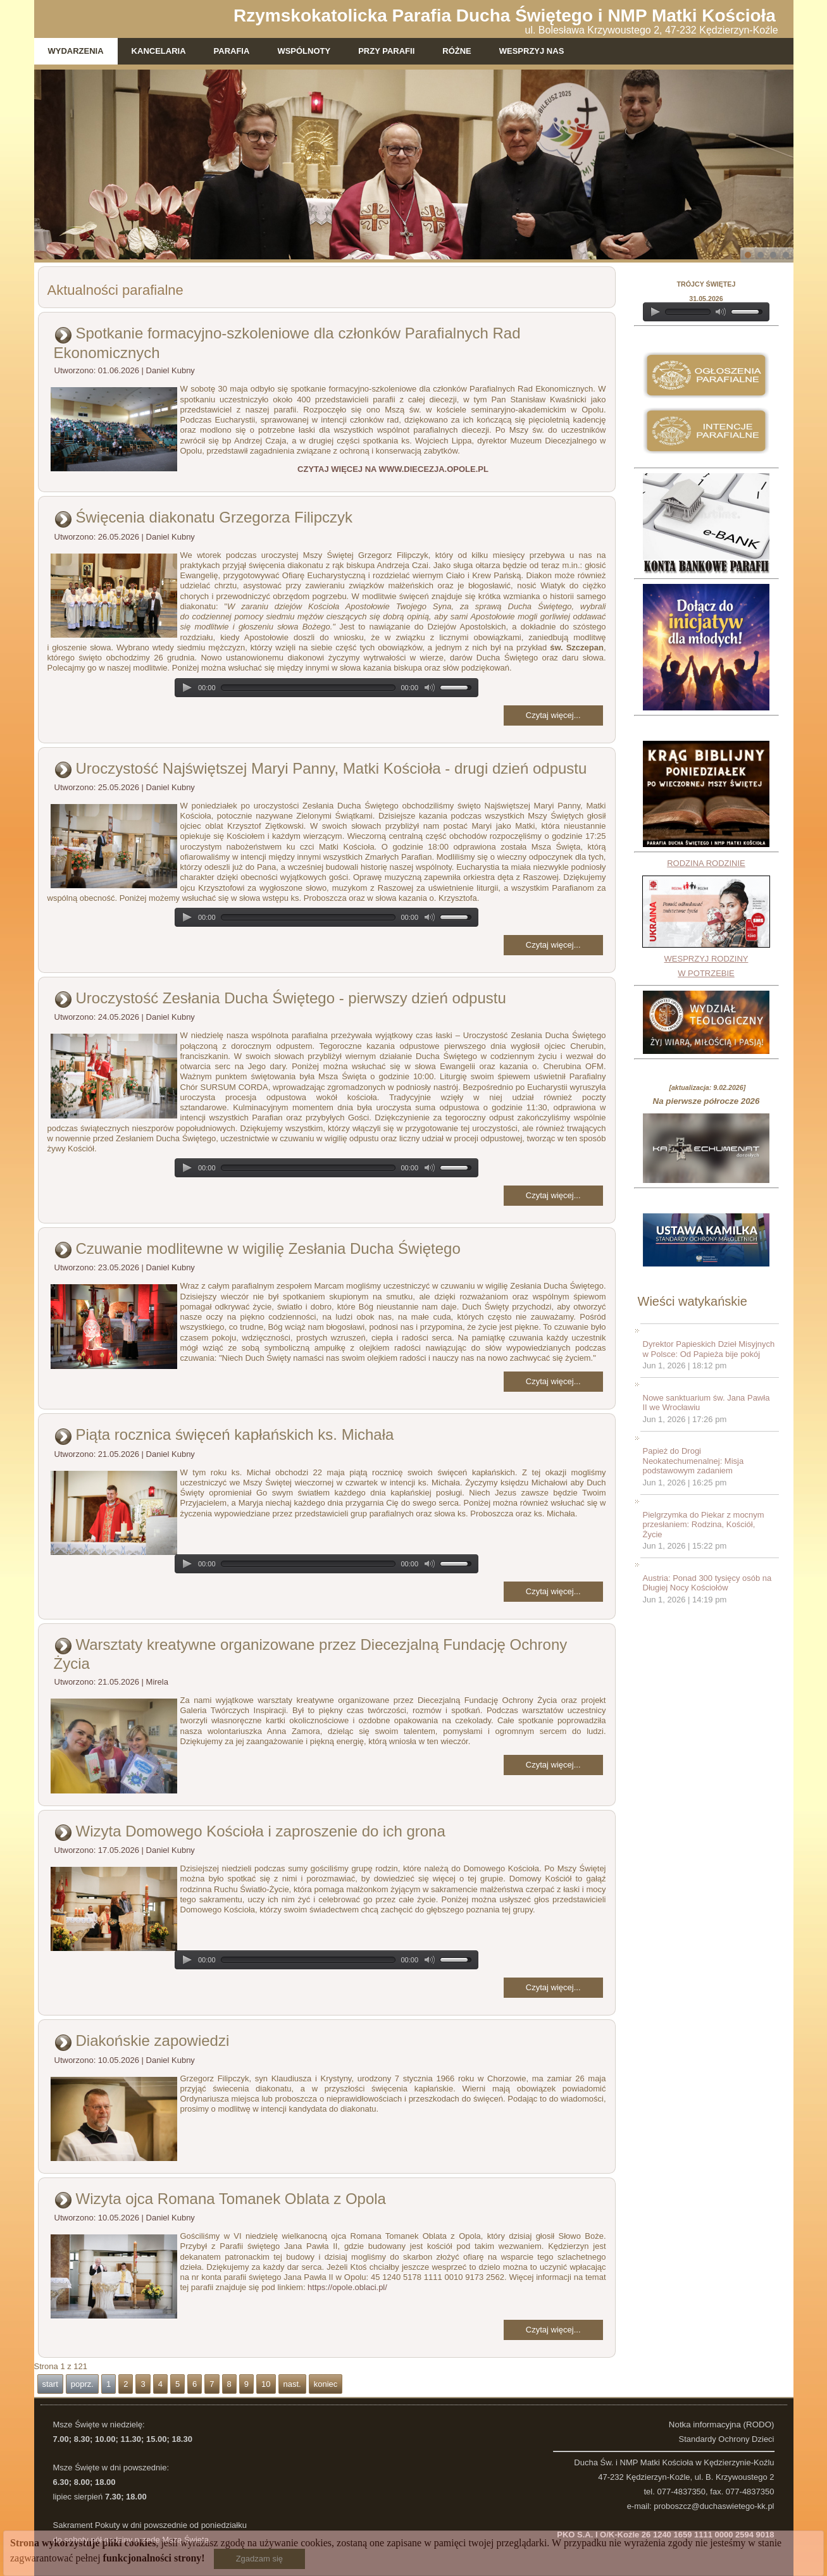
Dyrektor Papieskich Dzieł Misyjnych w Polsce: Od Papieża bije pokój (709, 1349)
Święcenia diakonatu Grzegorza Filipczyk (214, 517)
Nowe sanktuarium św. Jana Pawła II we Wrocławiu (706, 1403)
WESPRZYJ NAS (531, 51)
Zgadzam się (259, 2558)
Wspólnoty (303, 51)
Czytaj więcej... (553, 715)
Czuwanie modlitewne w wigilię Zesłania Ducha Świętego (268, 1248)
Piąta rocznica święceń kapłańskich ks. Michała (235, 1434)
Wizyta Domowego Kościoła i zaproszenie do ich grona (260, 1831)
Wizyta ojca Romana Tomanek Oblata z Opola (231, 2198)
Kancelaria (159, 51)
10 (265, 2384)
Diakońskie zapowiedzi (153, 2040)
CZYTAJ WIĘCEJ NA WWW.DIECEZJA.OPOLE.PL (392, 469)
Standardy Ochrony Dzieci (726, 2439)
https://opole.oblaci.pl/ (347, 2287)
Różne (456, 51)
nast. (292, 2384)
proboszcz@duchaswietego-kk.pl (714, 2506)
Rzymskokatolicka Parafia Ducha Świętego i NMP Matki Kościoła (504, 15)
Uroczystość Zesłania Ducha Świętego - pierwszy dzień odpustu (291, 997)
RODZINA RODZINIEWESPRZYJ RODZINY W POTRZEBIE (706, 918)
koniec (326, 2384)
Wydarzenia (76, 51)
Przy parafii (386, 51)
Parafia (232, 51)
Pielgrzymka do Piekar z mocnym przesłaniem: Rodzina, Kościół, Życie (703, 1524)
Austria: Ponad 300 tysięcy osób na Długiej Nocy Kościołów (707, 1583)
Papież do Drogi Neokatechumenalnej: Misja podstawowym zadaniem (693, 1460)
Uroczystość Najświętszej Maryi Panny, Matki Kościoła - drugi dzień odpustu (331, 768)
